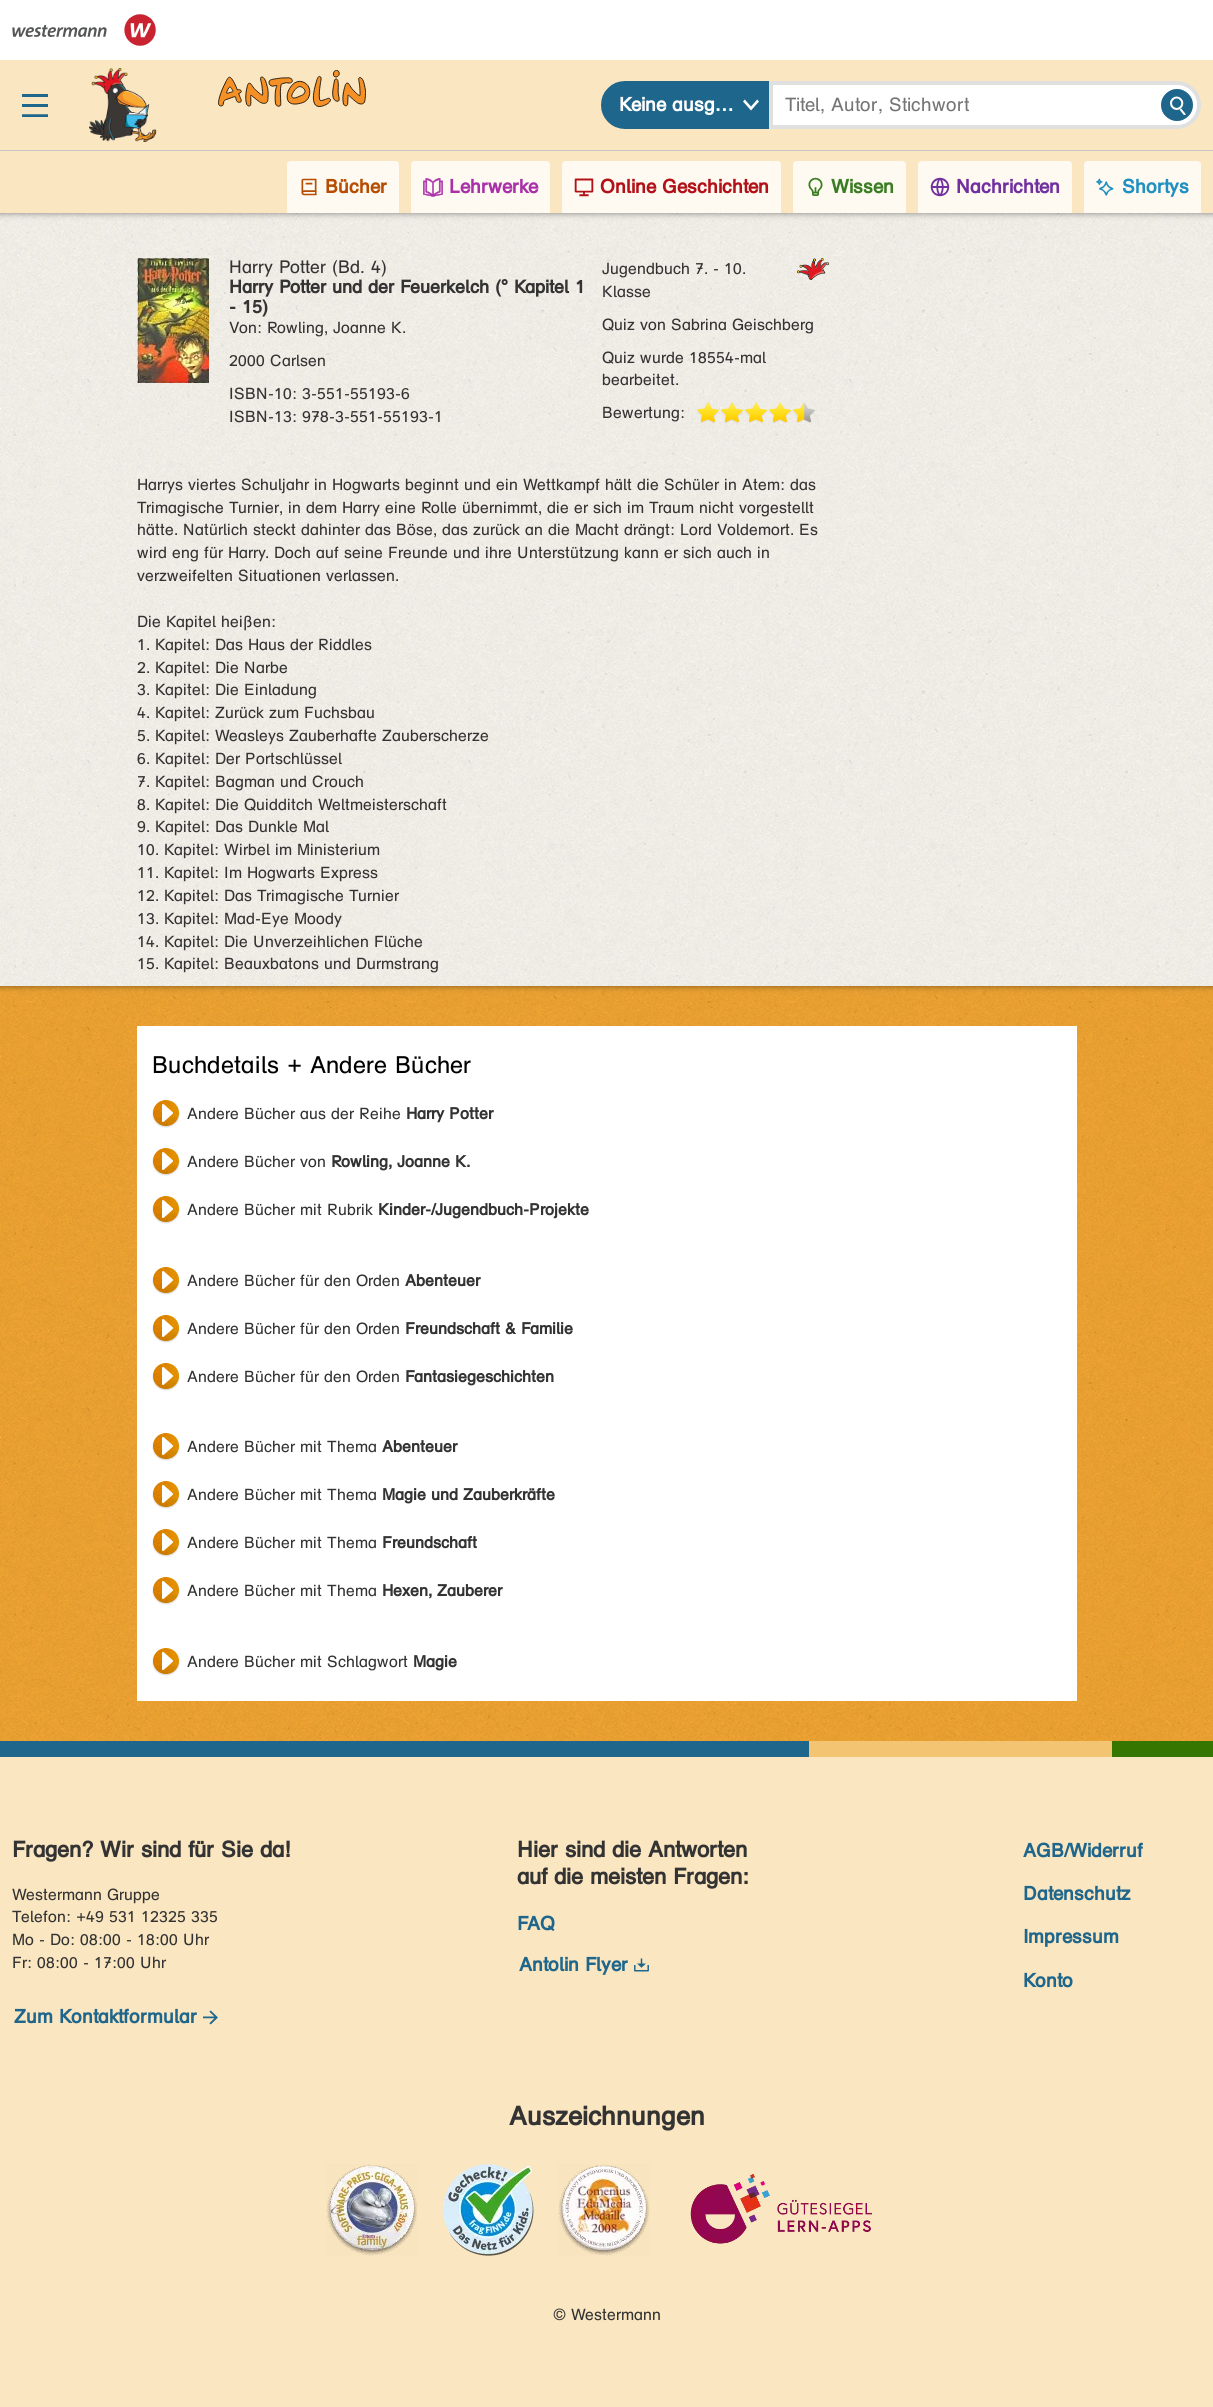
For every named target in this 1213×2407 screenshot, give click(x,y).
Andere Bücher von (328, 1161)
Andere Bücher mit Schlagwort (322, 1661)
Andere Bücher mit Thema (322, 1446)
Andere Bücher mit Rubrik (388, 1209)
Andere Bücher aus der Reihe (340, 1113)
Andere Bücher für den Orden (333, 1280)
